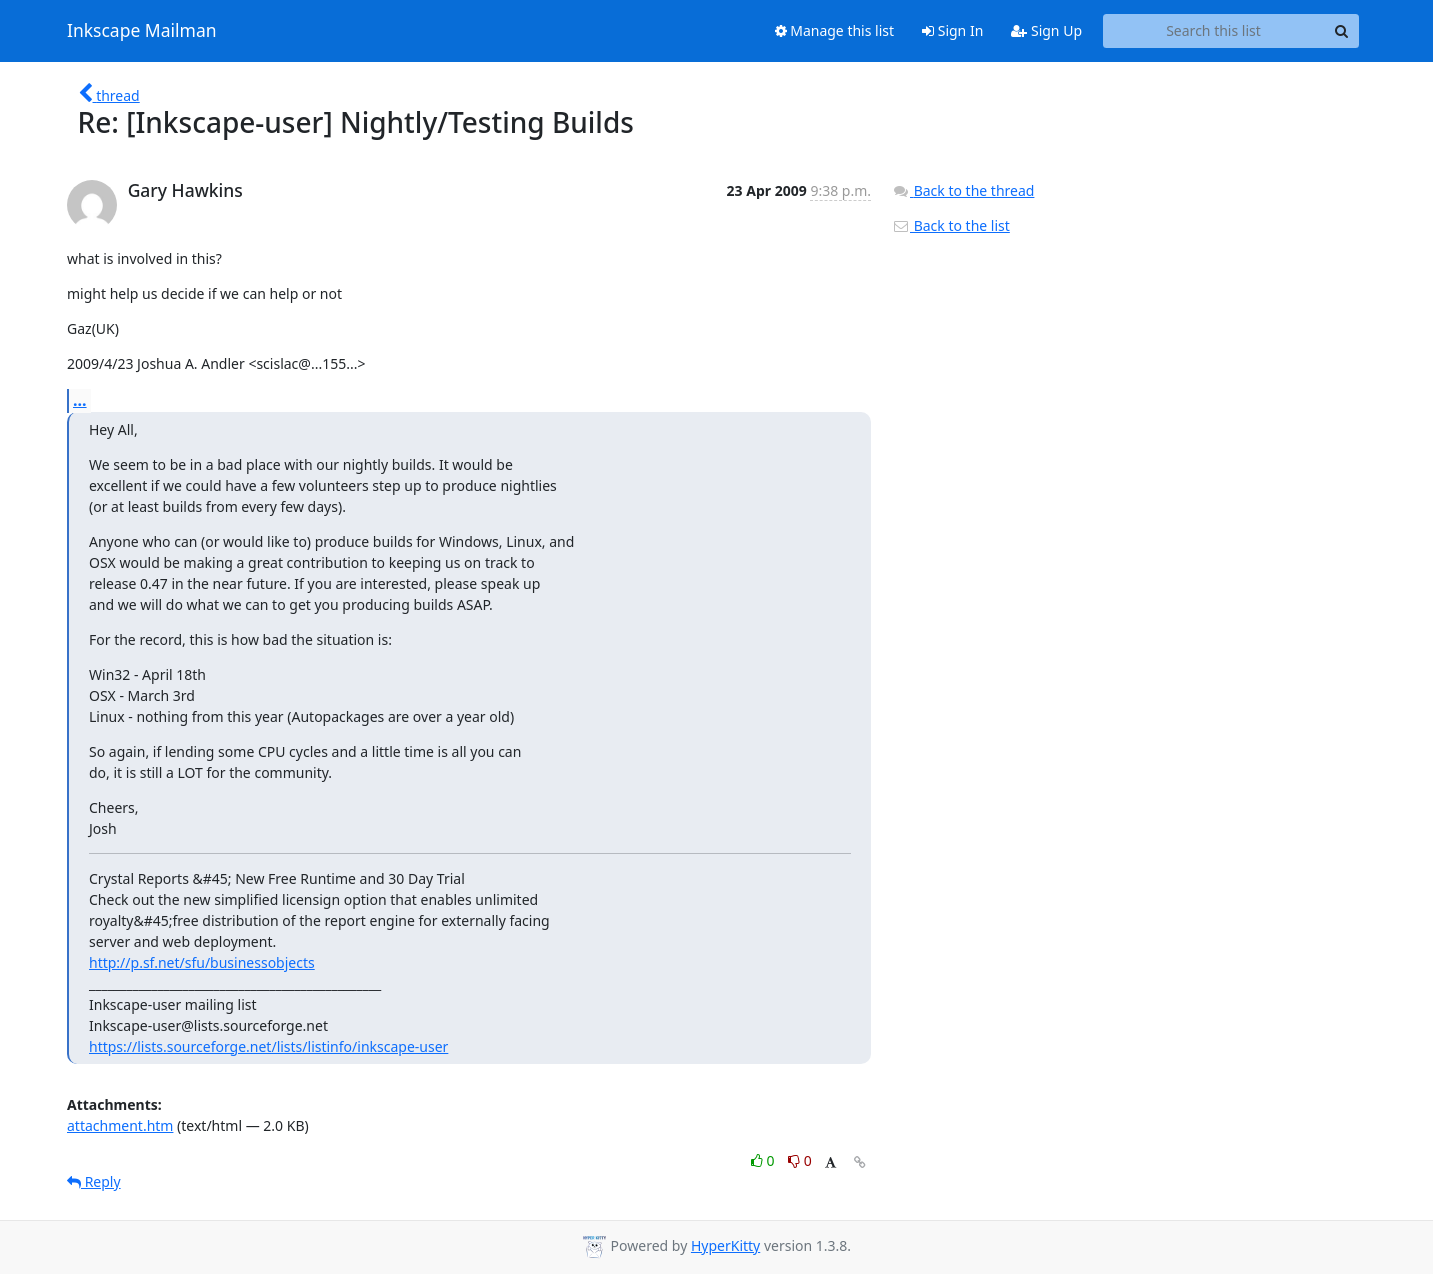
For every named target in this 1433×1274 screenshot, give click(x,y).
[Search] (1341, 31)
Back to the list (951, 225)
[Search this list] (1213, 31)
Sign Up (1046, 30)
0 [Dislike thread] (800, 1160)
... (80, 400)
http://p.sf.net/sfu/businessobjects (202, 962)
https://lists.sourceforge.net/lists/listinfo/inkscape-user (268, 1046)
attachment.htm (120, 1125)
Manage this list (835, 30)
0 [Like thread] (764, 1160)
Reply (94, 1181)
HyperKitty (725, 1245)
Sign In (952, 30)
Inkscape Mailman (142, 31)
